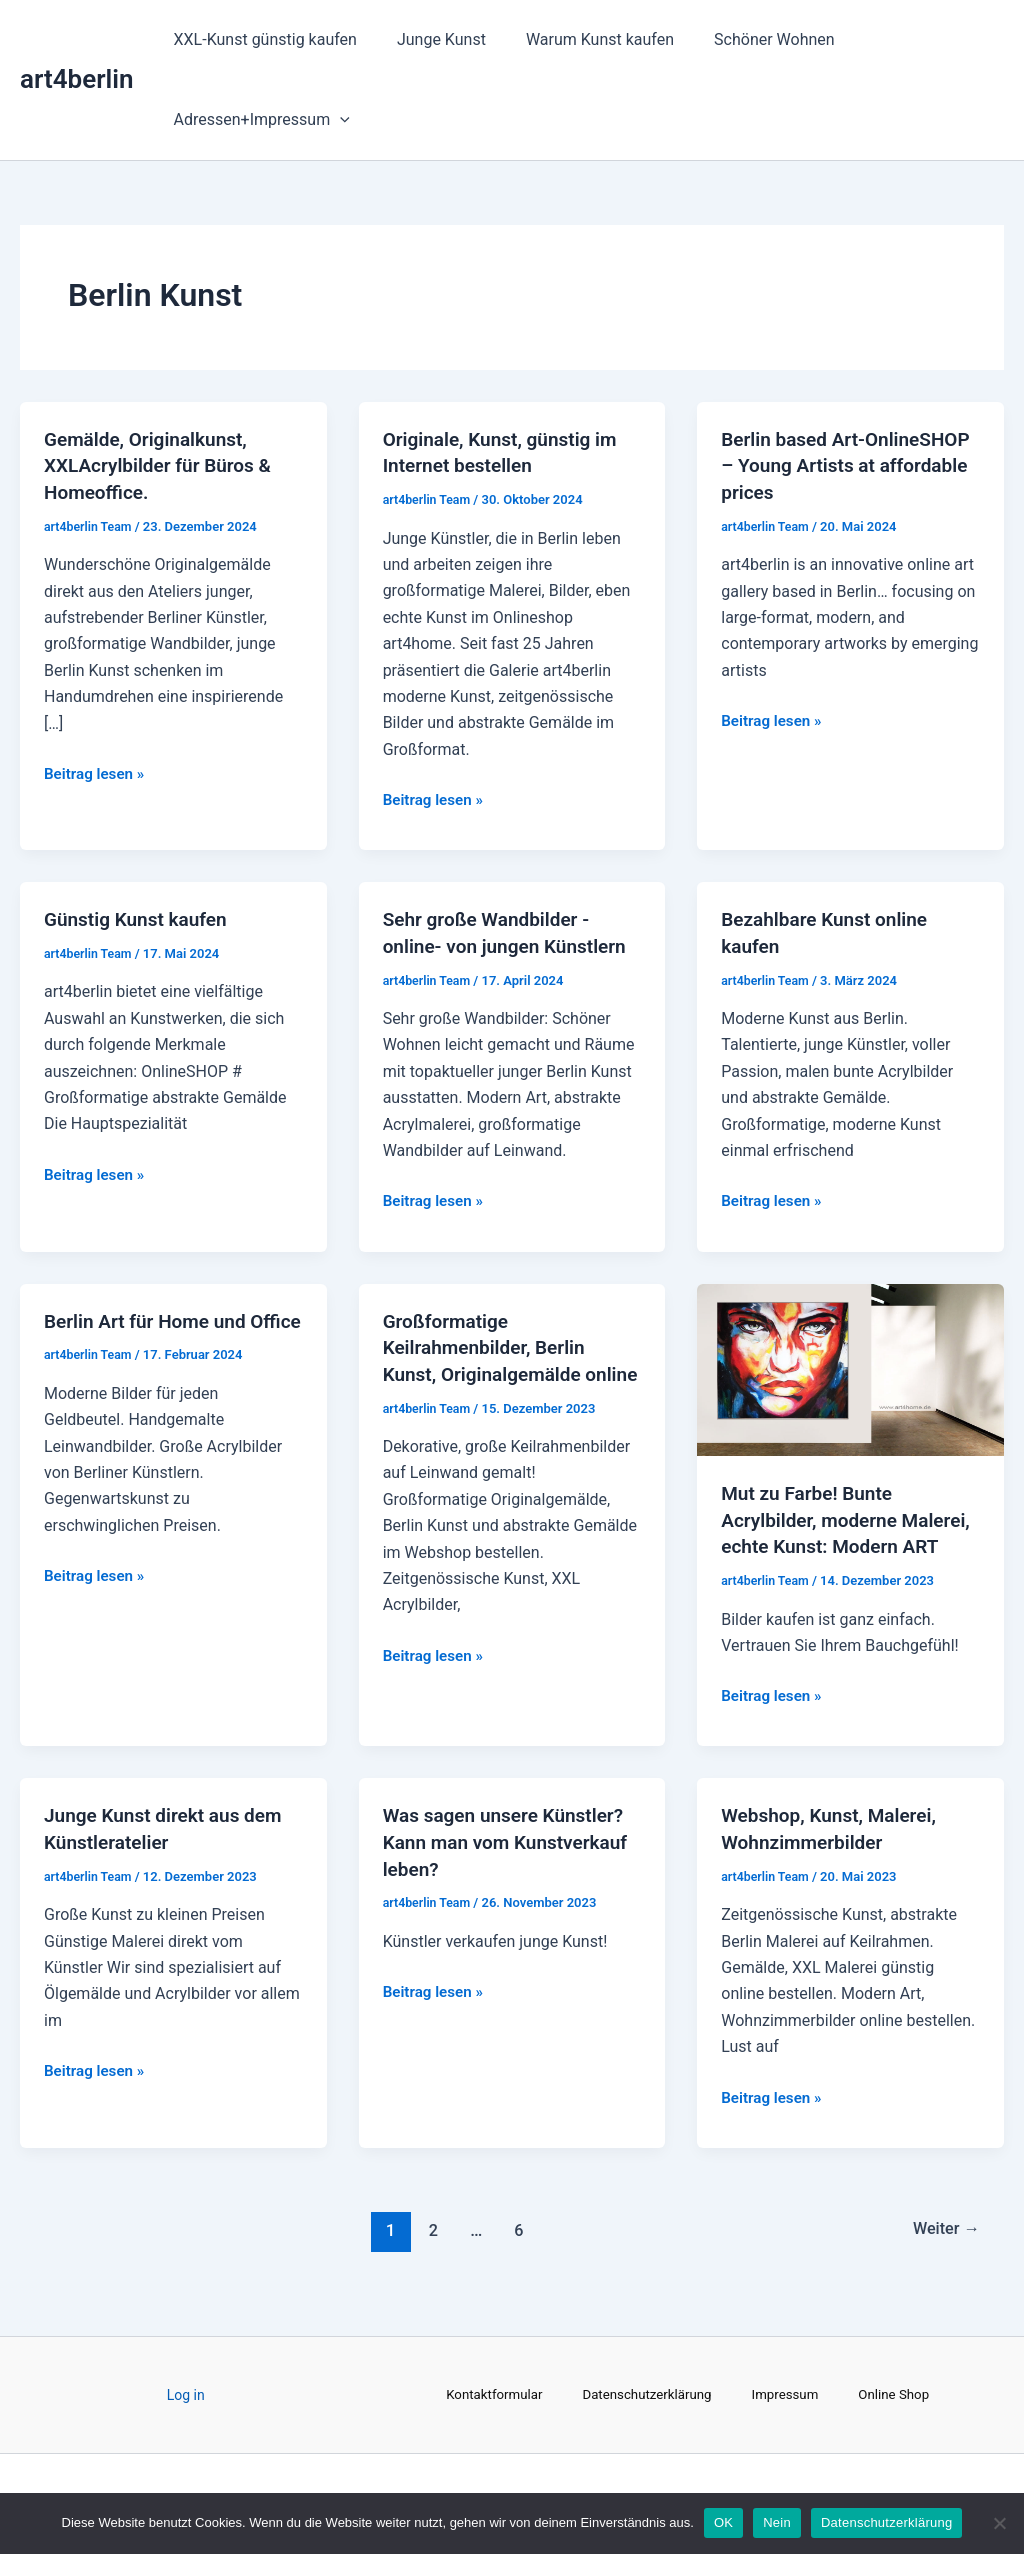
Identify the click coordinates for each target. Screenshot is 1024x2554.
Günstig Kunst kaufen (140, 918)
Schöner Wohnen (746, 39)
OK (723, 2522)
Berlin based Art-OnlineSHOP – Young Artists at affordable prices (848, 465)
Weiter (943, 2250)
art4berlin (77, 79)
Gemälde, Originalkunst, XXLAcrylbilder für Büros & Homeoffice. (163, 465)
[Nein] (999, 2523)
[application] (336, 120)
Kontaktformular (487, 2395)
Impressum (789, 2395)
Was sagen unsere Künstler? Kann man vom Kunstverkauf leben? (512, 1863)
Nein (777, 2522)
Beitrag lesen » (97, 770)
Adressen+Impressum (258, 120)
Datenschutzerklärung (646, 2395)
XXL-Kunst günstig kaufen (261, 39)
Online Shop (901, 2395)
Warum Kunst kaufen (580, 39)
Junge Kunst (429, 39)
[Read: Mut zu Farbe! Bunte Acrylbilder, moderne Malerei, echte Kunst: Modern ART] (850, 1365)
